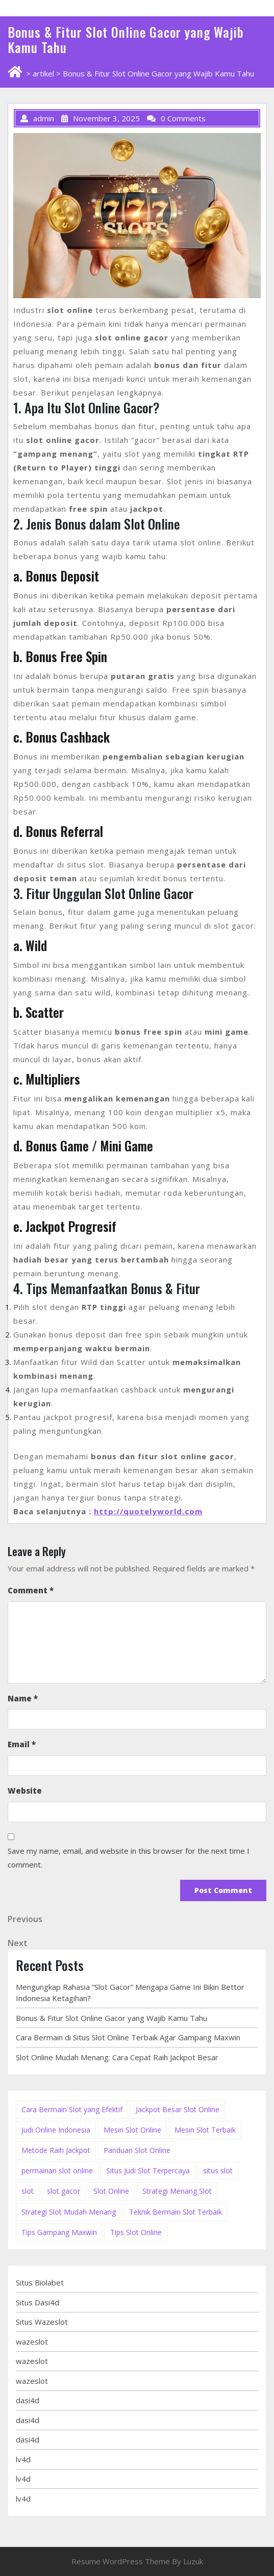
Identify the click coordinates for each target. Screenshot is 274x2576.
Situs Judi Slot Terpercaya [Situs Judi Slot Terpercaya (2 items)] (148, 2170)
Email (22, 1744)
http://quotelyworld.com (148, 1511)
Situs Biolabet (40, 2282)
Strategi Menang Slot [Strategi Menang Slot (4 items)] (177, 2191)
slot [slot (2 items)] (27, 2191)
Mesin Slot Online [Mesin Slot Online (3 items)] (132, 2130)
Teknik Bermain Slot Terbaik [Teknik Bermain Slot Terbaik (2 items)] (175, 2212)
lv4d (23, 2459)
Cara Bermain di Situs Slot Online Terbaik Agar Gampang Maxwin (128, 2037)
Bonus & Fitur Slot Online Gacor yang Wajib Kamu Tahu (111, 2018)
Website (25, 1790)
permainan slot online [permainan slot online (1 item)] (57, 2170)
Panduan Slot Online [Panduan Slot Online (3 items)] (137, 2150)
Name (23, 1698)
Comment (31, 1590)
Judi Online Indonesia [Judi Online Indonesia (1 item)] (55, 2130)
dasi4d (27, 2400)
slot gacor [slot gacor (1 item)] (63, 2191)
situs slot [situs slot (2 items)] (218, 2170)
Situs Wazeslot (42, 2322)
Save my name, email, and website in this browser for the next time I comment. (129, 1858)
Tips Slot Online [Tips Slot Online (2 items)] (136, 2232)
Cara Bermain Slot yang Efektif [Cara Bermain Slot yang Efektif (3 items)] (71, 2109)
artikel (43, 73)
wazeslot (32, 2341)
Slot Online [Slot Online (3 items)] (111, 2191)
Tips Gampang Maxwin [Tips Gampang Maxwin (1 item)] (59, 2232)
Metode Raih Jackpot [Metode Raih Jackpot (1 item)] (55, 2150)
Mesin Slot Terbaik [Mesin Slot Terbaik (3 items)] (205, 2130)
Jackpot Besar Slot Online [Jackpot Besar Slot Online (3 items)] (177, 2109)
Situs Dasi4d (37, 2302)
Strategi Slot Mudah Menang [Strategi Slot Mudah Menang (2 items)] (68, 2212)
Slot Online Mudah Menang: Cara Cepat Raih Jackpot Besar (117, 2057)
